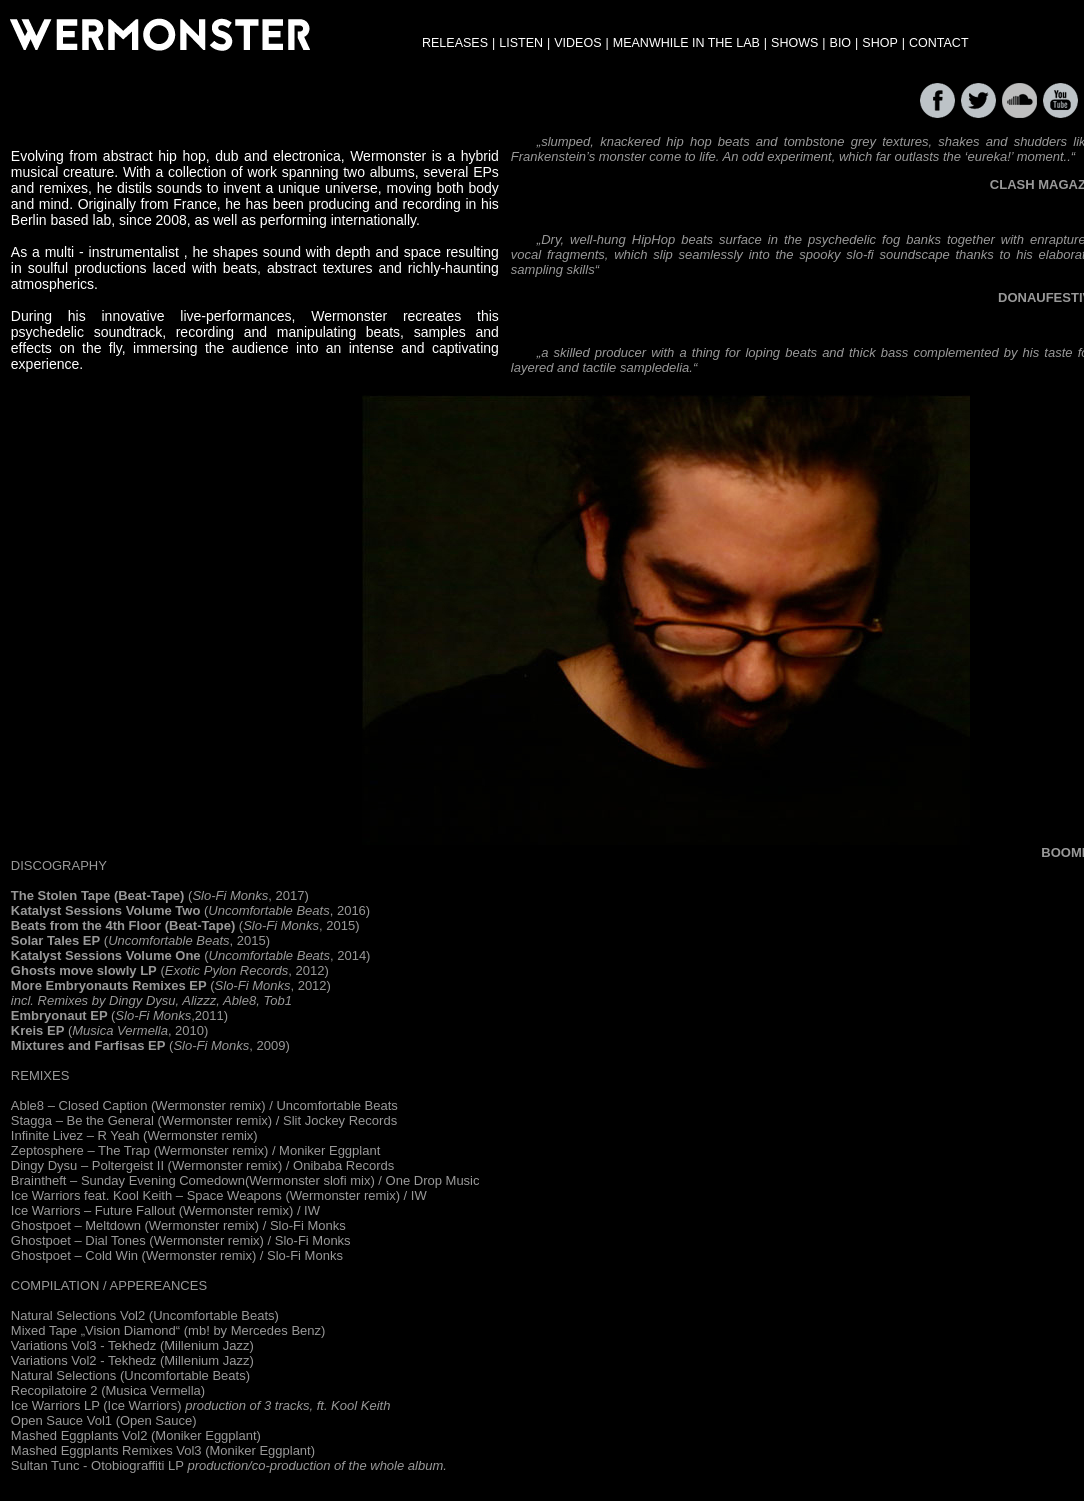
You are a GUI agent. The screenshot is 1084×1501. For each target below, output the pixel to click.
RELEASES (455, 43)
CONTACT (939, 43)
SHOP (879, 43)
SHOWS (794, 43)
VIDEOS (577, 43)
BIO (841, 43)
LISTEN (521, 43)
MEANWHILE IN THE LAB (686, 43)
